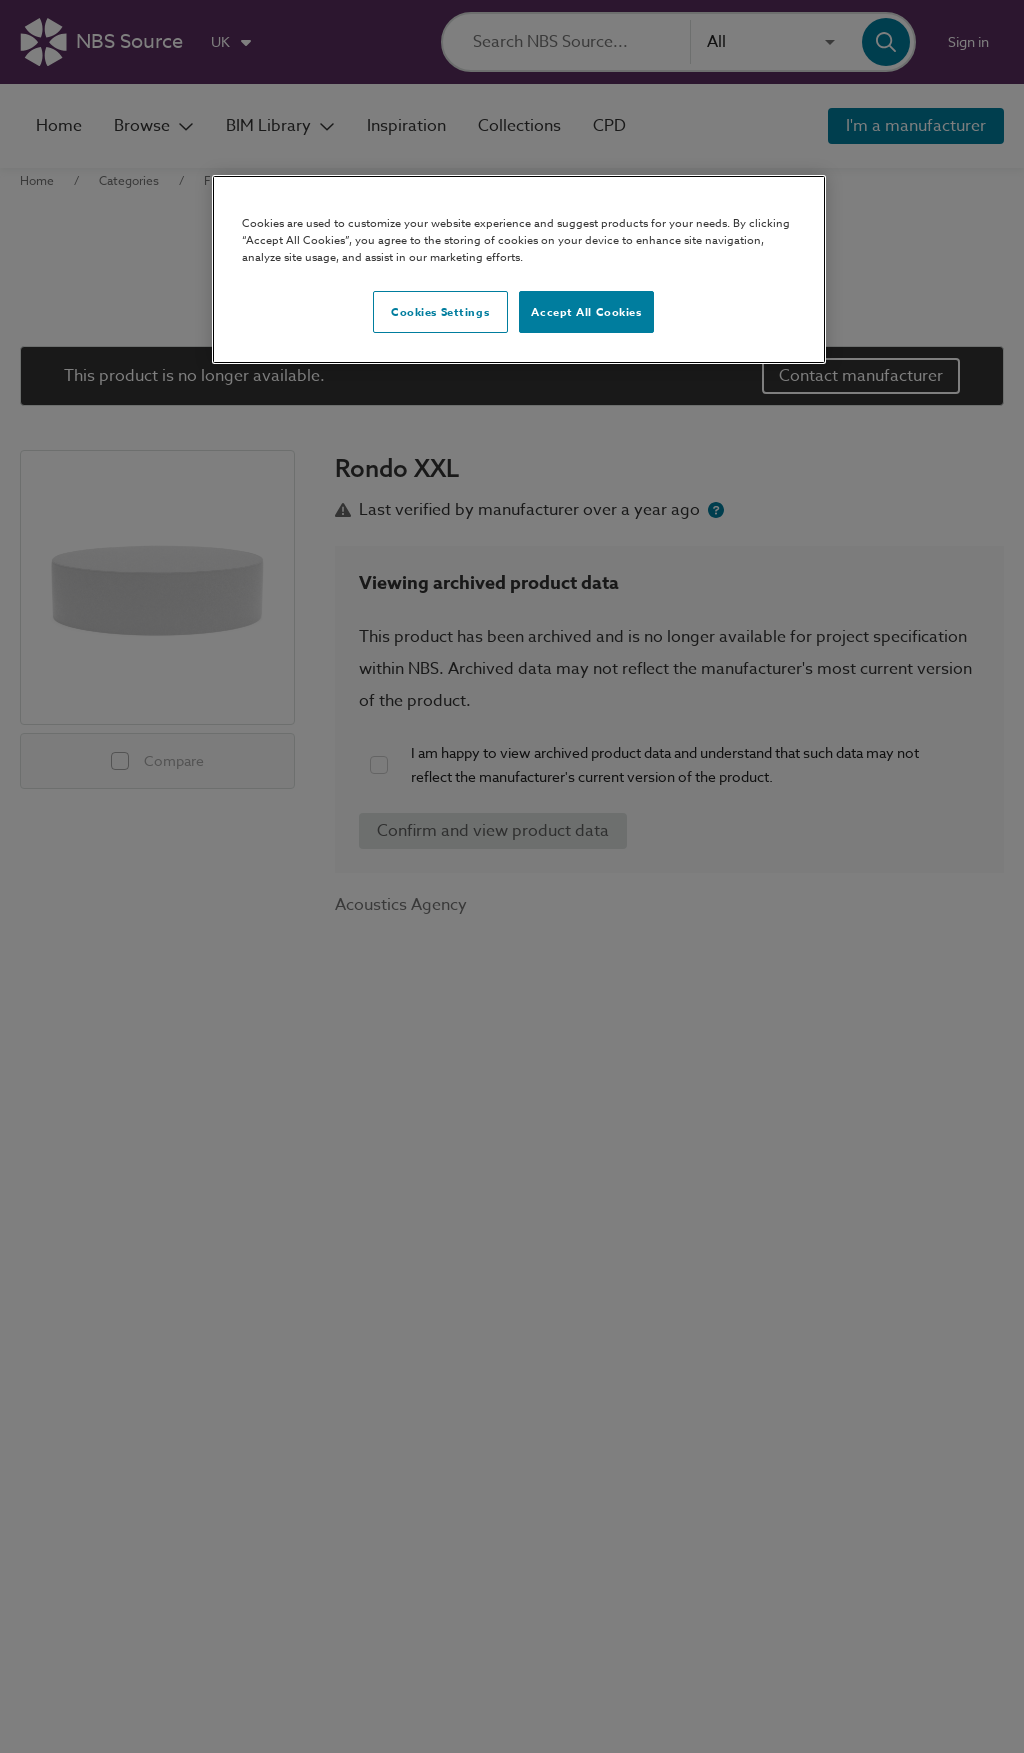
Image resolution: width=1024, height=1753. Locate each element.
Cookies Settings (440, 311)
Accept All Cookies (586, 311)
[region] (519, 269)
